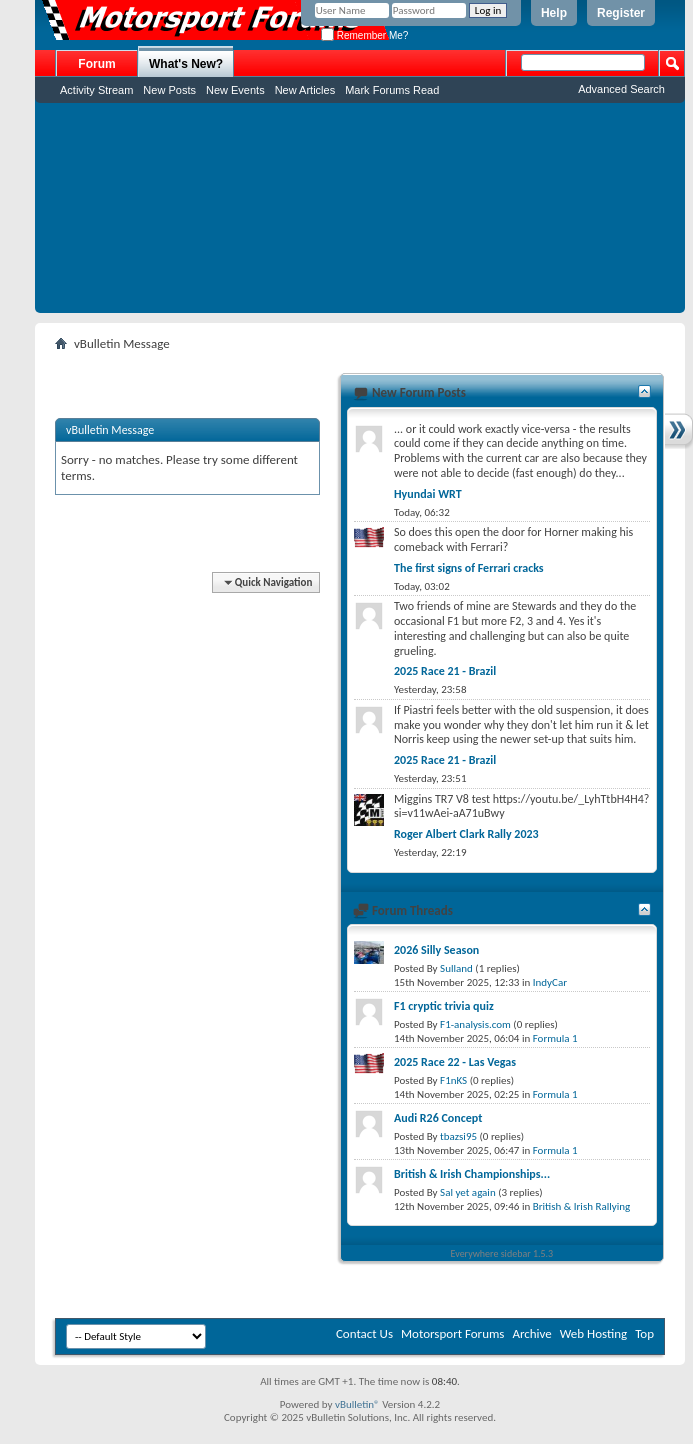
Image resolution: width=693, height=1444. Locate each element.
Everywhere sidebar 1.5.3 (502, 1253)
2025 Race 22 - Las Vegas (455, 1062)
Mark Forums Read (392, 90)
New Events (235, 90)
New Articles (305, 90)
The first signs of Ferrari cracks (469, 568)
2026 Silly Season (436, 950)
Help (554, 13)
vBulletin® (357, 1404)
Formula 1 (555, 1038)
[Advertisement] (360, 213)
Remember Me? (364, 35)
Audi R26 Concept (438, 1118)
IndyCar (550, 982)
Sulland (456, 968)
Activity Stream (96, 90)
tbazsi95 (458, 1136)
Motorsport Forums (452, 1333)
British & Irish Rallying (581, 1206)
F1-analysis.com (475, 1024)
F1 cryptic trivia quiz (444, 1006)
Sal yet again (468, 1192)
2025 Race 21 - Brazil (445, 671)
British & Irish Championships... (472, 1174)
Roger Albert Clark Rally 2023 (466, 834)
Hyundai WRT (428, 494)
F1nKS (453, 1080)
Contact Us (364, 1333)
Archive (531, 1333)
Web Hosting (593, 1333)
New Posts (169, 90)
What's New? (186, 64)
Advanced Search (621, 89)
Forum (96, 64)
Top (644, 1333)
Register (621, 13)
